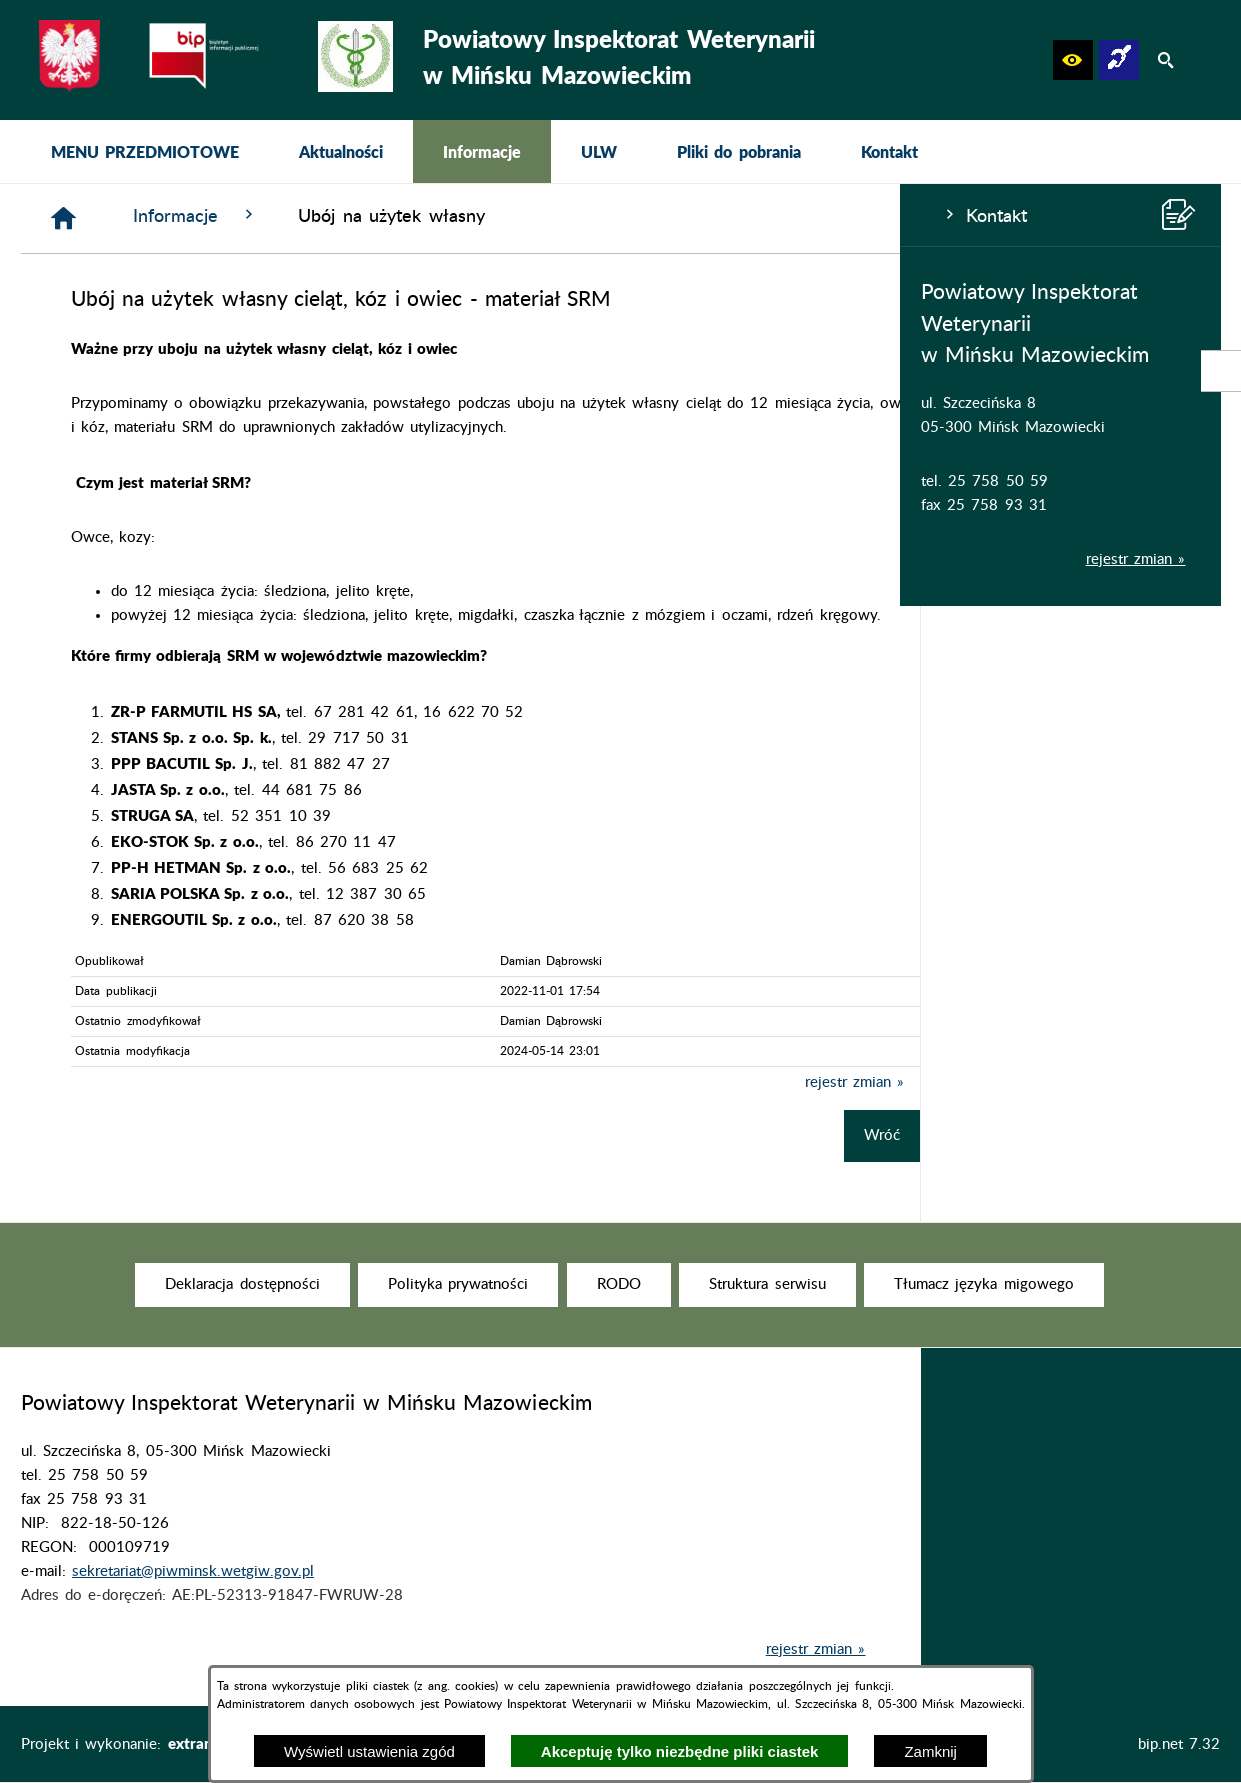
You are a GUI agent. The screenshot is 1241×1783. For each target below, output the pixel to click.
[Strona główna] (364, 218)
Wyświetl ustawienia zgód (369, 1751)
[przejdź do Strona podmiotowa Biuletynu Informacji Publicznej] (1221, 371)
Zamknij (930, 1751)
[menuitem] (145, 151)
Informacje (496, 215)
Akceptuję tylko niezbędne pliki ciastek (680, 1751)
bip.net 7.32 (1179, 1744)
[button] (1073, 60)
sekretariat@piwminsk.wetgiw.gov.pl (193, 1603)
